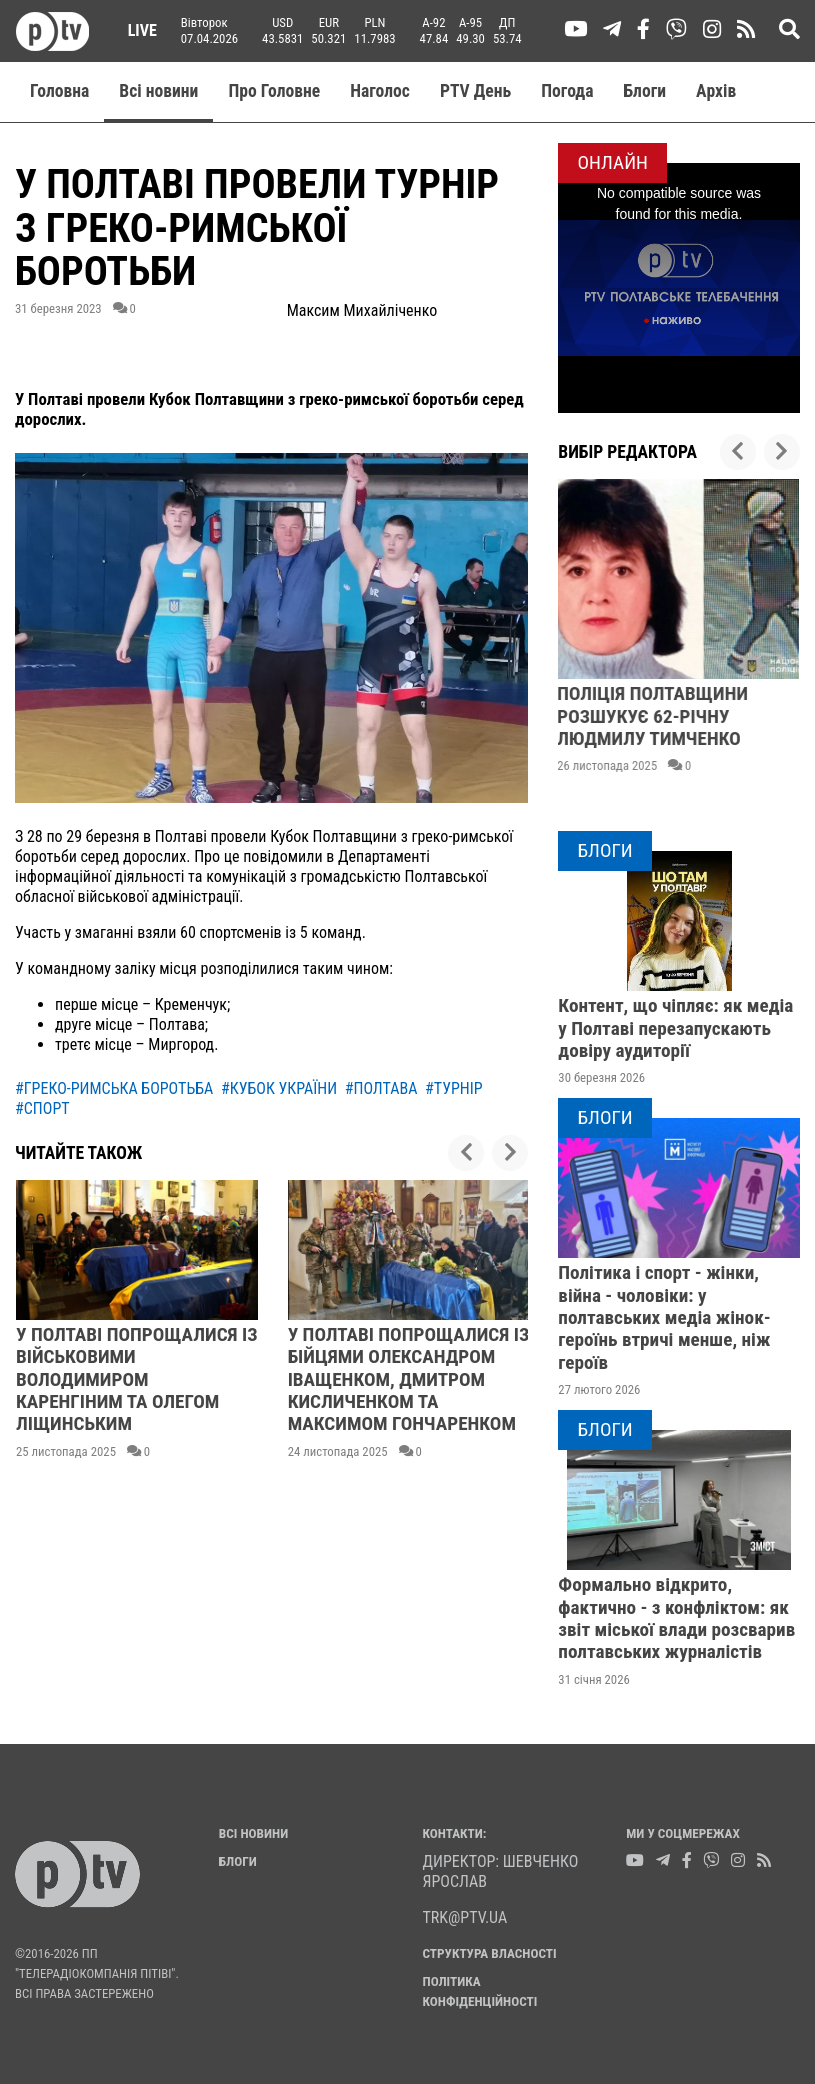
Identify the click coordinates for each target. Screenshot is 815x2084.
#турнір (454, 1088)
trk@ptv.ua (465, 1917)
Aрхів (716, 91)
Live (135, 30)
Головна (59, 91)
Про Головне (274, 91)
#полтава (381, 1088)
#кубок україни (279, 1088)
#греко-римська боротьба (114, 1088)
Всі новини (158, 91)
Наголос (380, 91)
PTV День (475, 91)
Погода (567, 91)
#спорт (42, 1108)
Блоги (645, 91)
